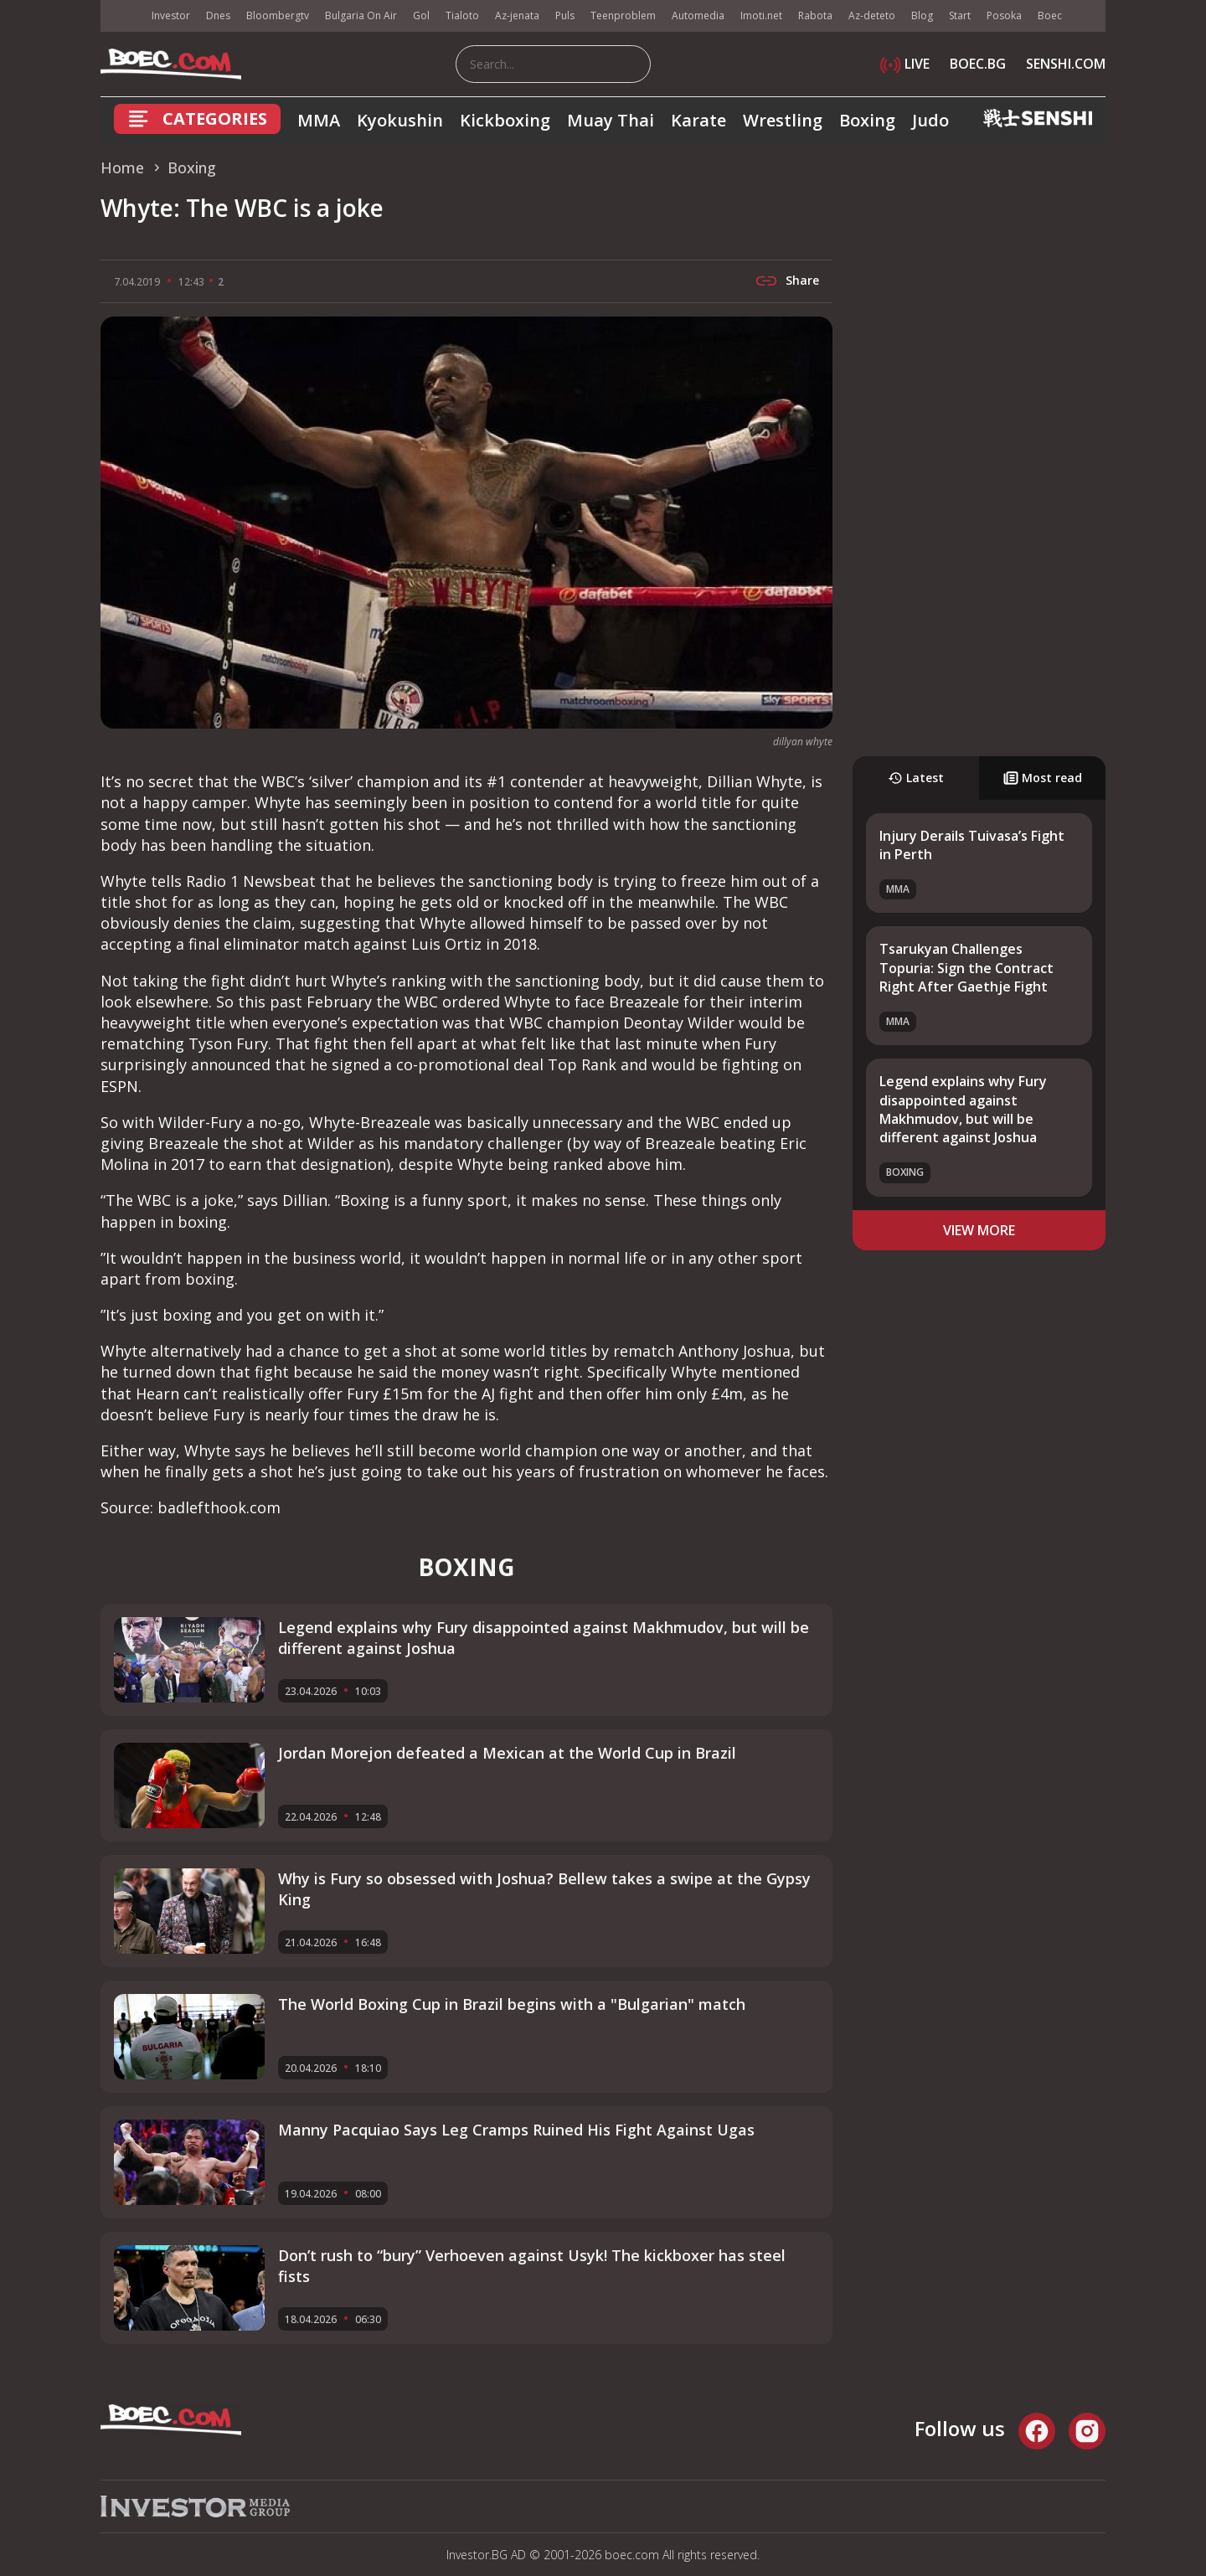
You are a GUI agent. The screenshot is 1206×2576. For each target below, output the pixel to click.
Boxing (867, 120)
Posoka (1004, 15)
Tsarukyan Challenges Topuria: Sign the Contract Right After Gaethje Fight (966, 968)
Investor (171, 15)
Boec (1050, 15)
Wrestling (782, 120)
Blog (922, 15)
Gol (421, 15)
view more (979, 1230)
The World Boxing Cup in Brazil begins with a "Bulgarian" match (511, 2004)
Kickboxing (505, 120)
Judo (930, 120)
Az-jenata (517, 15)
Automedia (698, 15)
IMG (121, 16)
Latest (916, 778)
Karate (698, 120)
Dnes (218, 15)
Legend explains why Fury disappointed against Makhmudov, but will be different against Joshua (963, 1109)
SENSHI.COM (1066, 63)
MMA (318, 120)
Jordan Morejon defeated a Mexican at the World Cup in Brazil (507, 1753)
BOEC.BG (978, 63)
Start (960, 15)
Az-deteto (871, 15)
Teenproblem (623, 15)
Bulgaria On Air (361, 15)
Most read (1042, 778)
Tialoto (462, 15)
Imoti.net (761, 15)
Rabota (815, 15)
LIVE (905, 63)
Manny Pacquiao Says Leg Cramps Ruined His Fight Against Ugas (516, 2130)
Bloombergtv (277, 15)
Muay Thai (610, 120)
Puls (565, 15)
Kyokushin (400, 120)
